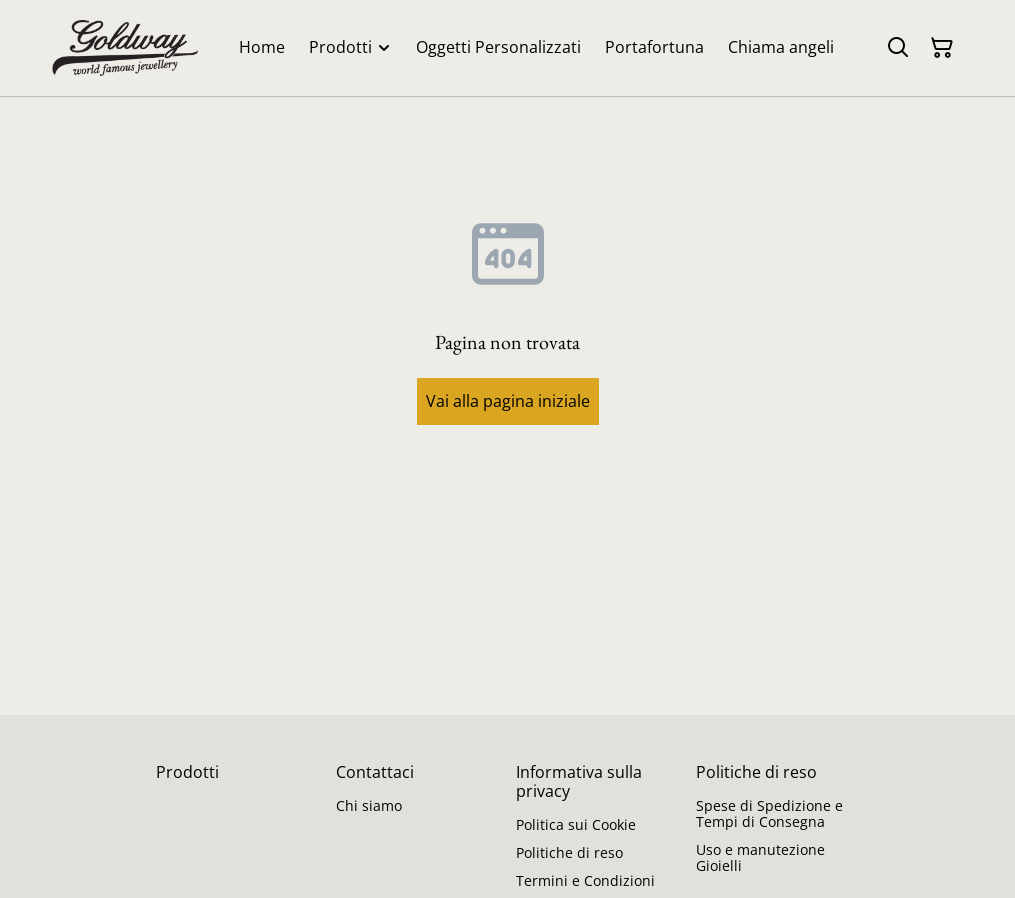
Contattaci (375, 772)
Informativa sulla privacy (579, 781)
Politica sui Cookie (576, 824)
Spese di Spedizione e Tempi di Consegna (769, 813)
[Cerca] (898, 48)
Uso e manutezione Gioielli (760, 857)
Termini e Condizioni (585, 880)
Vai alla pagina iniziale (508, 401)
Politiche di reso (569, 852)
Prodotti (187, 772)
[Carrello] (942, 48)
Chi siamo (369, 805)
